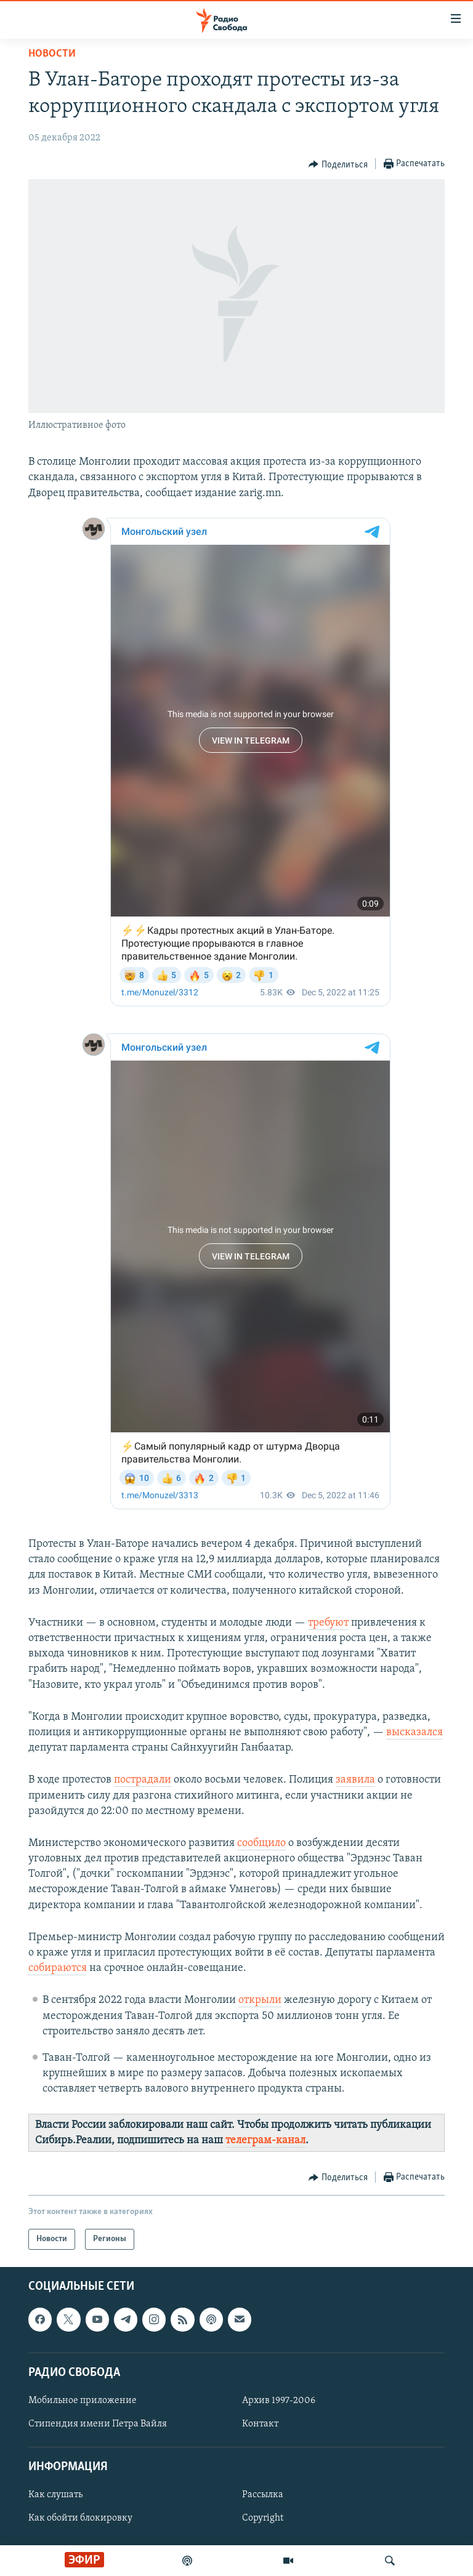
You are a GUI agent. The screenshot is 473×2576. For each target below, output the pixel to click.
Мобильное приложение (82, 2400)
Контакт (260, 2424)
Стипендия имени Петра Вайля (97, 2424)
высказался (414, 1732)
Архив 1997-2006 (278, 2400)
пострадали (142, 1780)
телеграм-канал (265, 2140)
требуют (328, 1623)
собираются (57, 1968)
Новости (52, 54)
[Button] (338, 164)
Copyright (262, 2518)
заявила (355, 1780)
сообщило (261, 1843)
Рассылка (262, 2495)
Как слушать (55, 2495)
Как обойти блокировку (80, 2518)
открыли (259, 2000)
